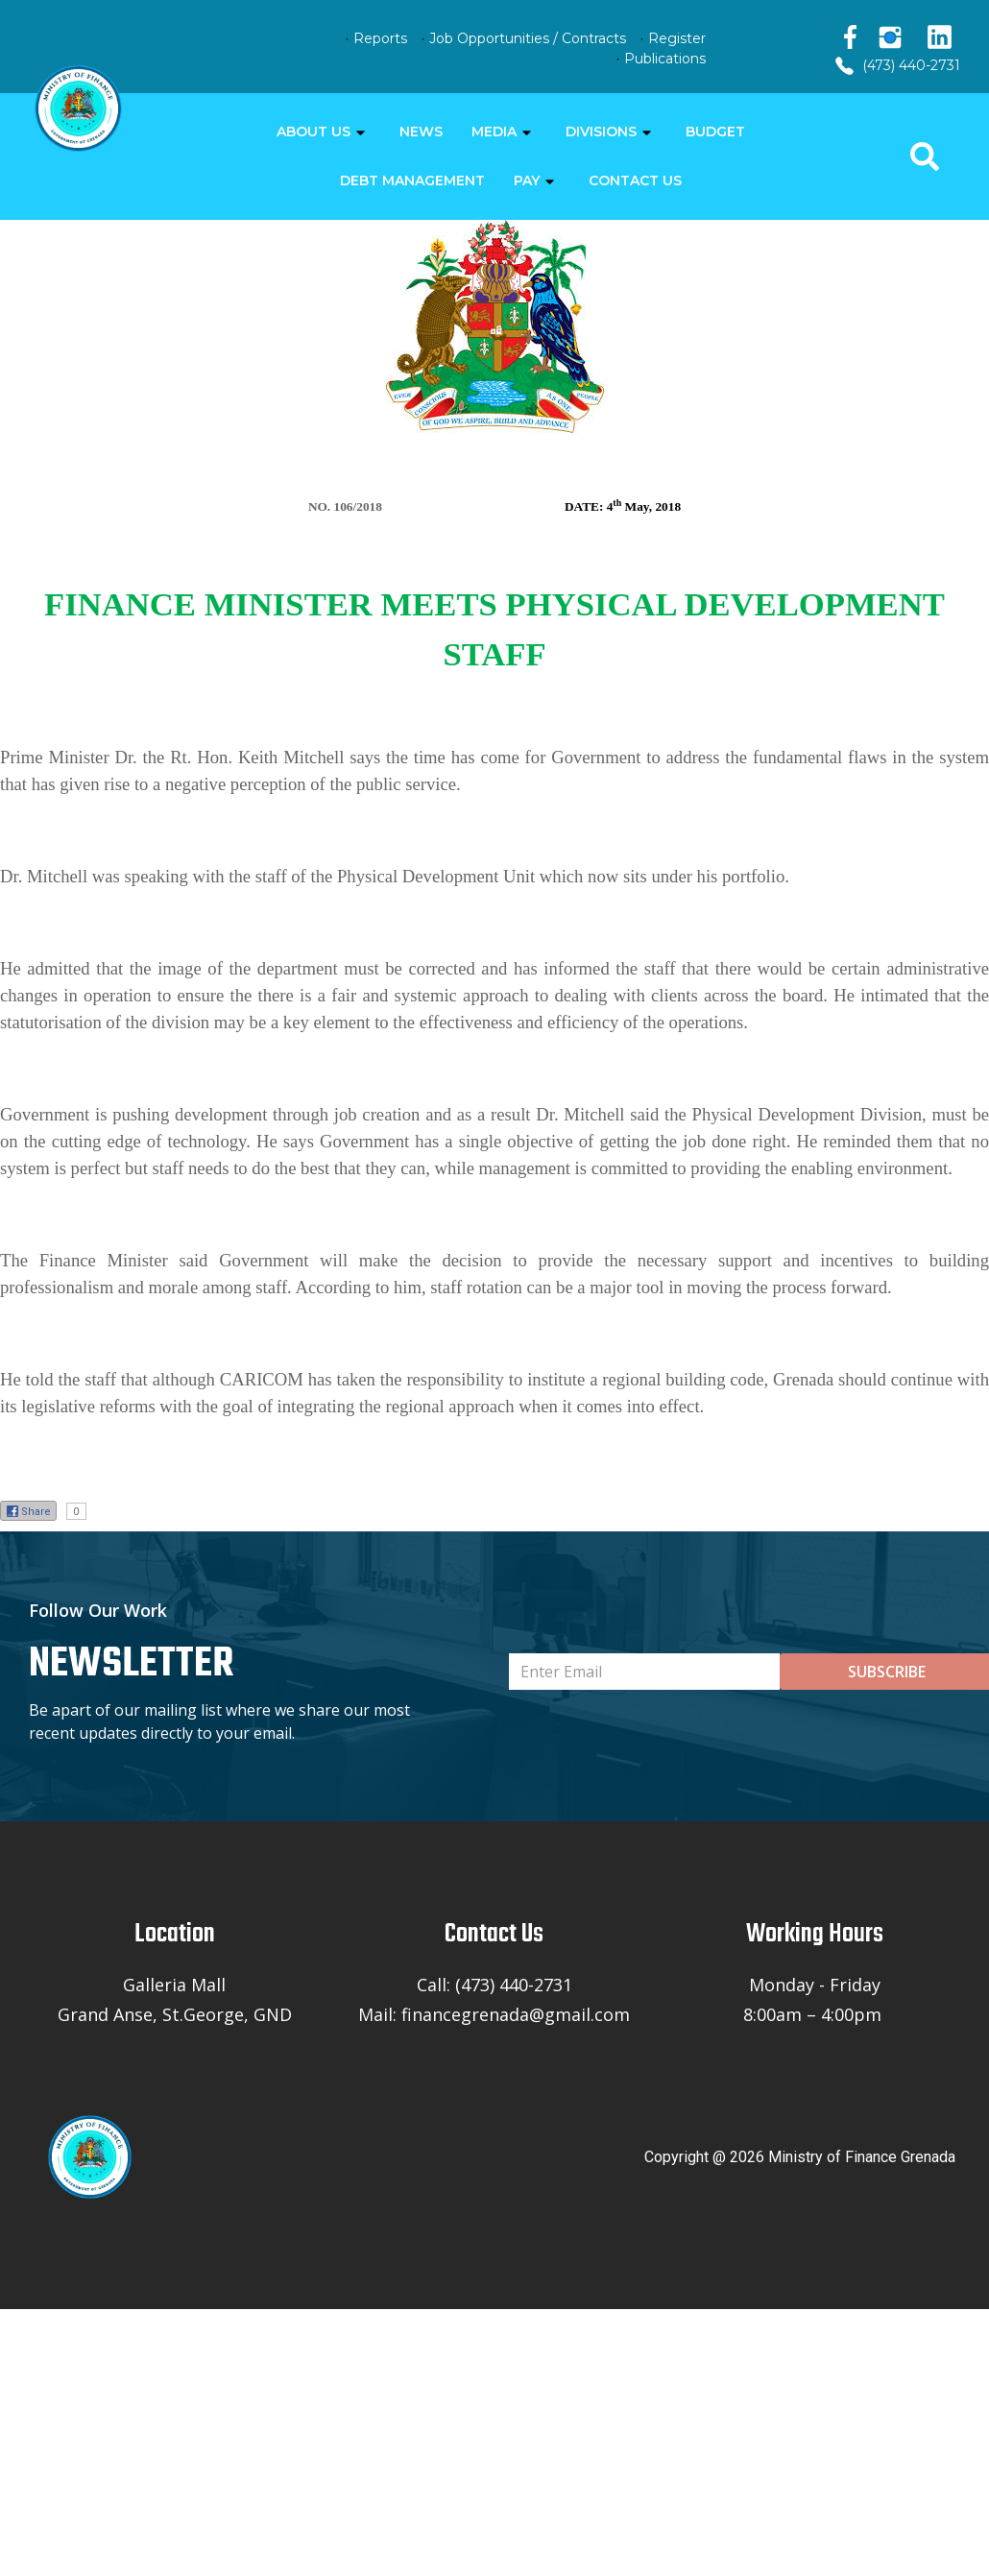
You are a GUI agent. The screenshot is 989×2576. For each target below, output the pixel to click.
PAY (527, 180)
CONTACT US (635, 180)
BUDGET (715, 131)
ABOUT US (313, 131)
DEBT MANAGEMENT (412, 180)
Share (28, 1511)
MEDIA (494, 131)
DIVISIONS (601, 131)
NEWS (421, 131)
